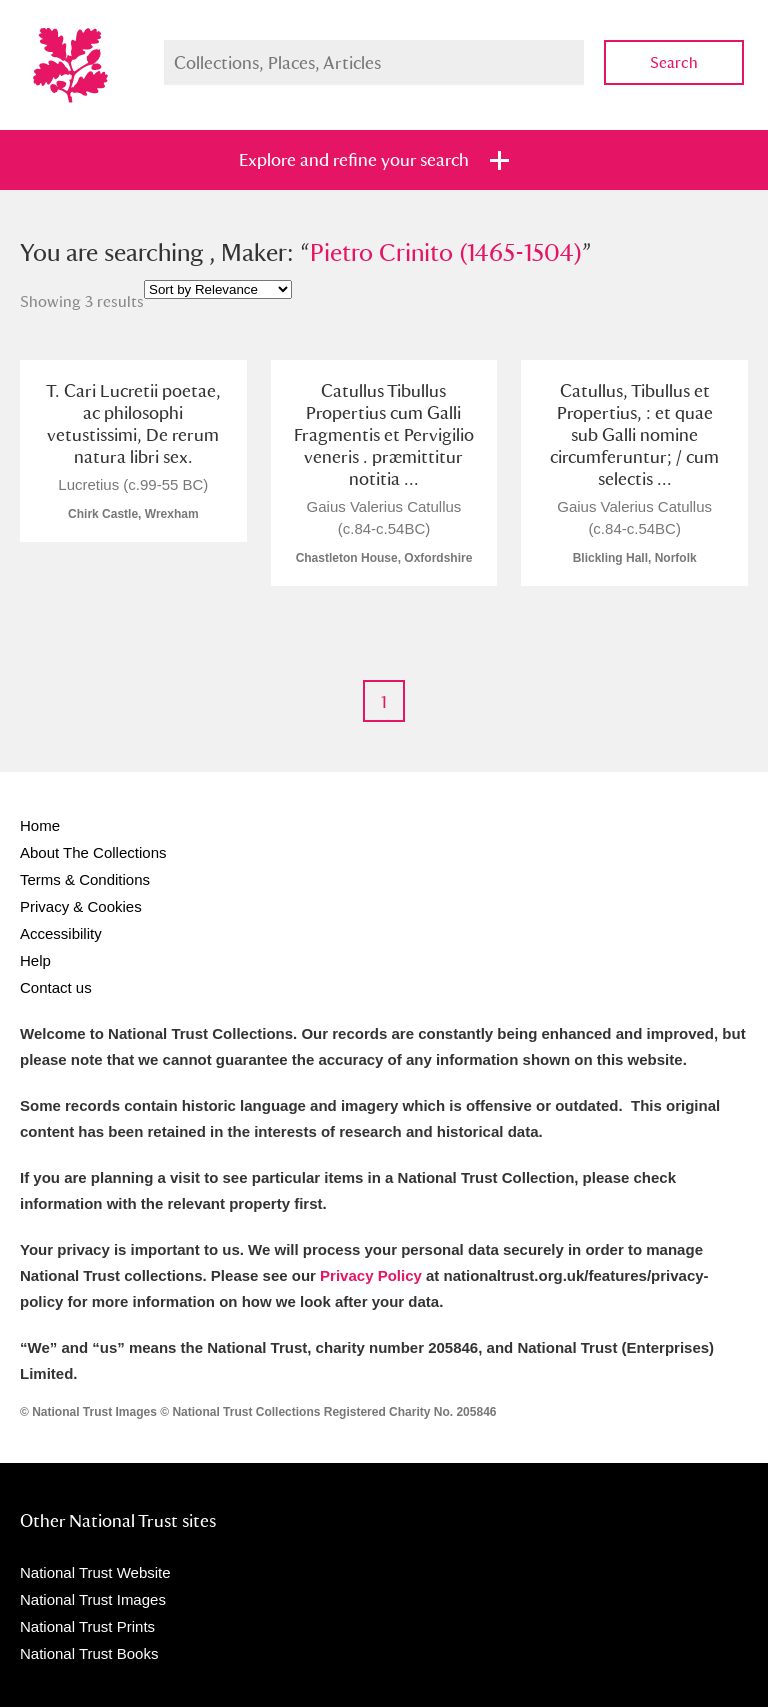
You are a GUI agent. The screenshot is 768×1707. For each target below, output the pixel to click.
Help (35, 960)
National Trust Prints (87, 1626)
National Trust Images (93, 1599)
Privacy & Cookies (81, 906)
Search (674, 62)
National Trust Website (95, 1572)
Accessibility (61, 933)
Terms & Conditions (85, 879)
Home (40, 825)
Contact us (56, 987)
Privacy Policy (371, 1275)
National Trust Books (89, 1653)
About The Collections (93, 852)
